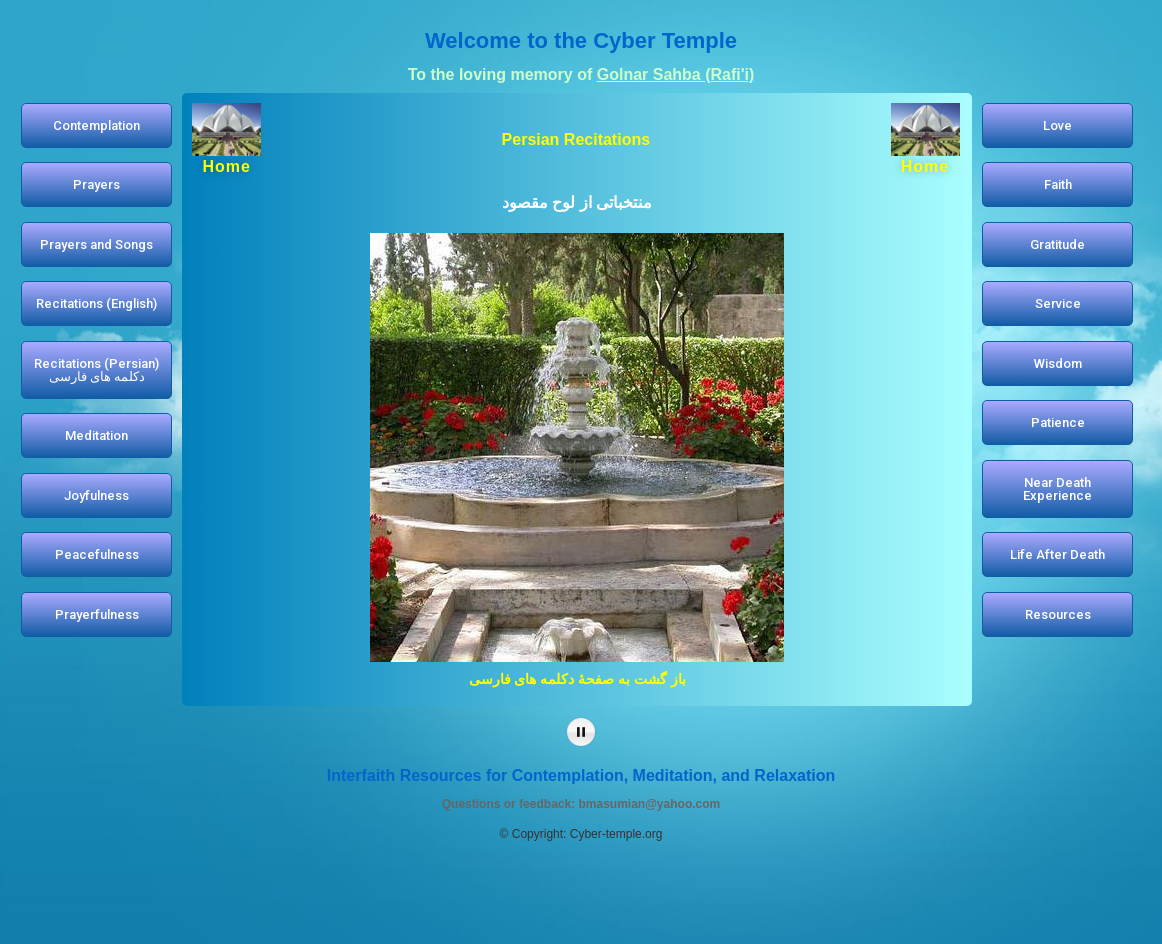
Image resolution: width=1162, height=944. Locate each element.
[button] (96, 125)
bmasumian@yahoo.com (649, 804)
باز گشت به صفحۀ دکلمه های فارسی (577, 679)
